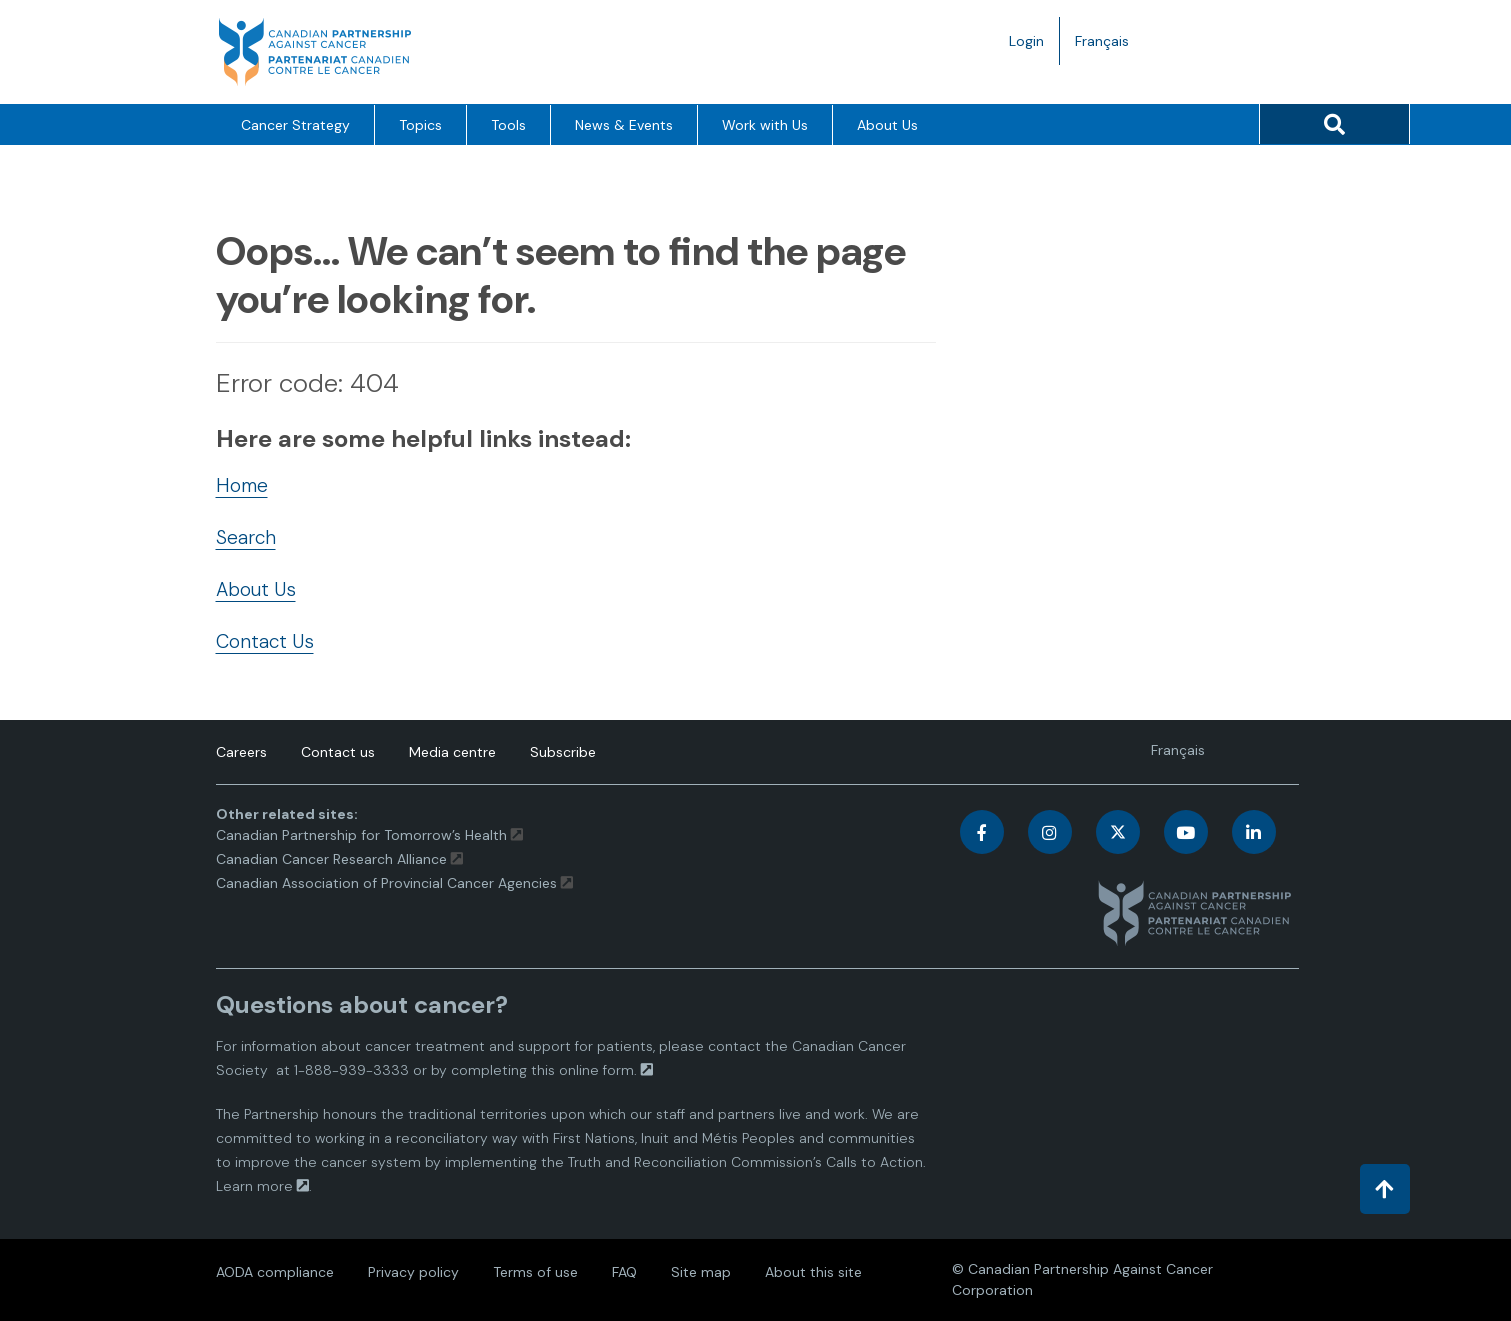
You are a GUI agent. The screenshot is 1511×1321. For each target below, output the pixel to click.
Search (246, 537)
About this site (813, 1272)
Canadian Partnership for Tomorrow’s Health (363, 835)
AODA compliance (275, 1272)
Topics (420, 125)
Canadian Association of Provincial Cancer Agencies (386, 883)
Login (1026, 41)
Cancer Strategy (295, 125)
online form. (598, 1070)
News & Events (624, 125)
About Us (887, 125)
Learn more (254, 1186)
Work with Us (765, 125)
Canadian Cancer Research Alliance (331, 859)
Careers (241, 752)
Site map (701, 1272)
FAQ (624, 1272)
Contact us (338, 752)
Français (1109, 45)
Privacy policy (413, 1272)
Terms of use (535, 1272)
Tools (508, 125)
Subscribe (563, 752)
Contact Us (265, 641)
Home (242, 485)
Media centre (452, 752)
